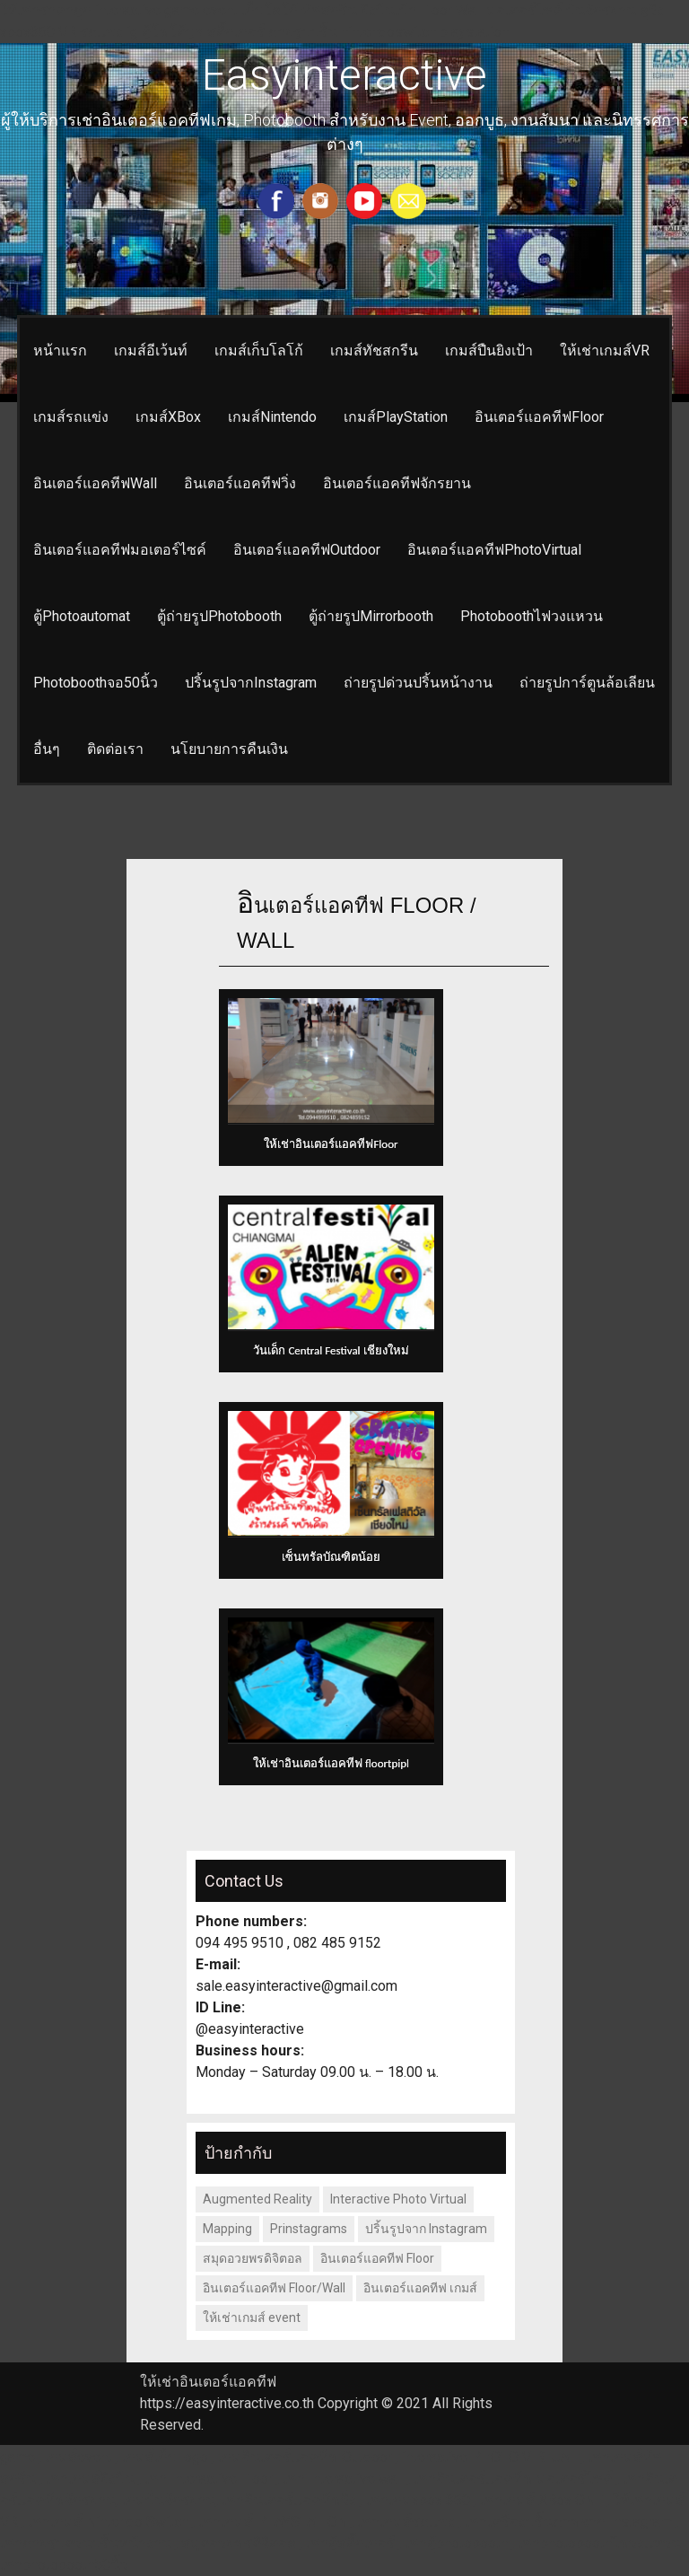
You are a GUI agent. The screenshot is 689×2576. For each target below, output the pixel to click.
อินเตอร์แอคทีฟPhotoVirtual (494, 549)
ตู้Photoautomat (81, 616)
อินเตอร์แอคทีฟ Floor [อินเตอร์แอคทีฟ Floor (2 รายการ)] (377, 2258)
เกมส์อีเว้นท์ (151, 350)
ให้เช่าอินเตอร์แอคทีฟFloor (330, 1144)
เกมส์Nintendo (272, 416)
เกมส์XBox (168, 416)
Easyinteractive (344, 75)
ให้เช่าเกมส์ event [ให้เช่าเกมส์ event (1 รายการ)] (252, 2317)
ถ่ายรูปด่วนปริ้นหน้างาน (418, 682)
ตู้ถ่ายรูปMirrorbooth (371, 616)
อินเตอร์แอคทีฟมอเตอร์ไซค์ (119, 549)
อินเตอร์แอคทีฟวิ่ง (240, 483)
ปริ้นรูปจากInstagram (251, 682)
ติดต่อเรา (115, 749)
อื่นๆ (46, 749)
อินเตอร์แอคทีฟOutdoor (306, 549)
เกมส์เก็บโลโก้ (258, 350)
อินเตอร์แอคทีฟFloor (539, 416)
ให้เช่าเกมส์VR (605, 350)
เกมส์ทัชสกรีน (374, 350)
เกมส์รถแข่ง (71, 416)
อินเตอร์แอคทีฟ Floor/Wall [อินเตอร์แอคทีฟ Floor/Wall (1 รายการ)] (274, 2288)
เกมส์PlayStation (396, 416)
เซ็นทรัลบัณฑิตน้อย (331, 1557)
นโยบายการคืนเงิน (229, 749)
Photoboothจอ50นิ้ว (95, 682)
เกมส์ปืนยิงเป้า (489, 350)
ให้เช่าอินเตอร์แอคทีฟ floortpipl (331, 1763)
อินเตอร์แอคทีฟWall (95, 483)
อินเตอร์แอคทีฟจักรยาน (397, 483)
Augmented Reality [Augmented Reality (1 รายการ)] (257, 2199)
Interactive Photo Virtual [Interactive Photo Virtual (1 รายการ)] (398, 2199)
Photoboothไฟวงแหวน (531, 616)
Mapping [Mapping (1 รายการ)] (227, 2228)
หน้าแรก (60, 350)
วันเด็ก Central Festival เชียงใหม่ (330, 1350)
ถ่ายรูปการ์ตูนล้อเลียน (587, 682)
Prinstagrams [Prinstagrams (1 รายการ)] (308, 2228)
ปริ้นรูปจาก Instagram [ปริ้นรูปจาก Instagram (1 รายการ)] (426, 2228)
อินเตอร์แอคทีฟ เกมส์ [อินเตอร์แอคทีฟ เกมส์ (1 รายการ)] (420, 2288)
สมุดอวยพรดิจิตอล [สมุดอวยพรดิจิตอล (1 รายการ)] (252, 2258)
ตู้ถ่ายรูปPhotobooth (219, 616)
